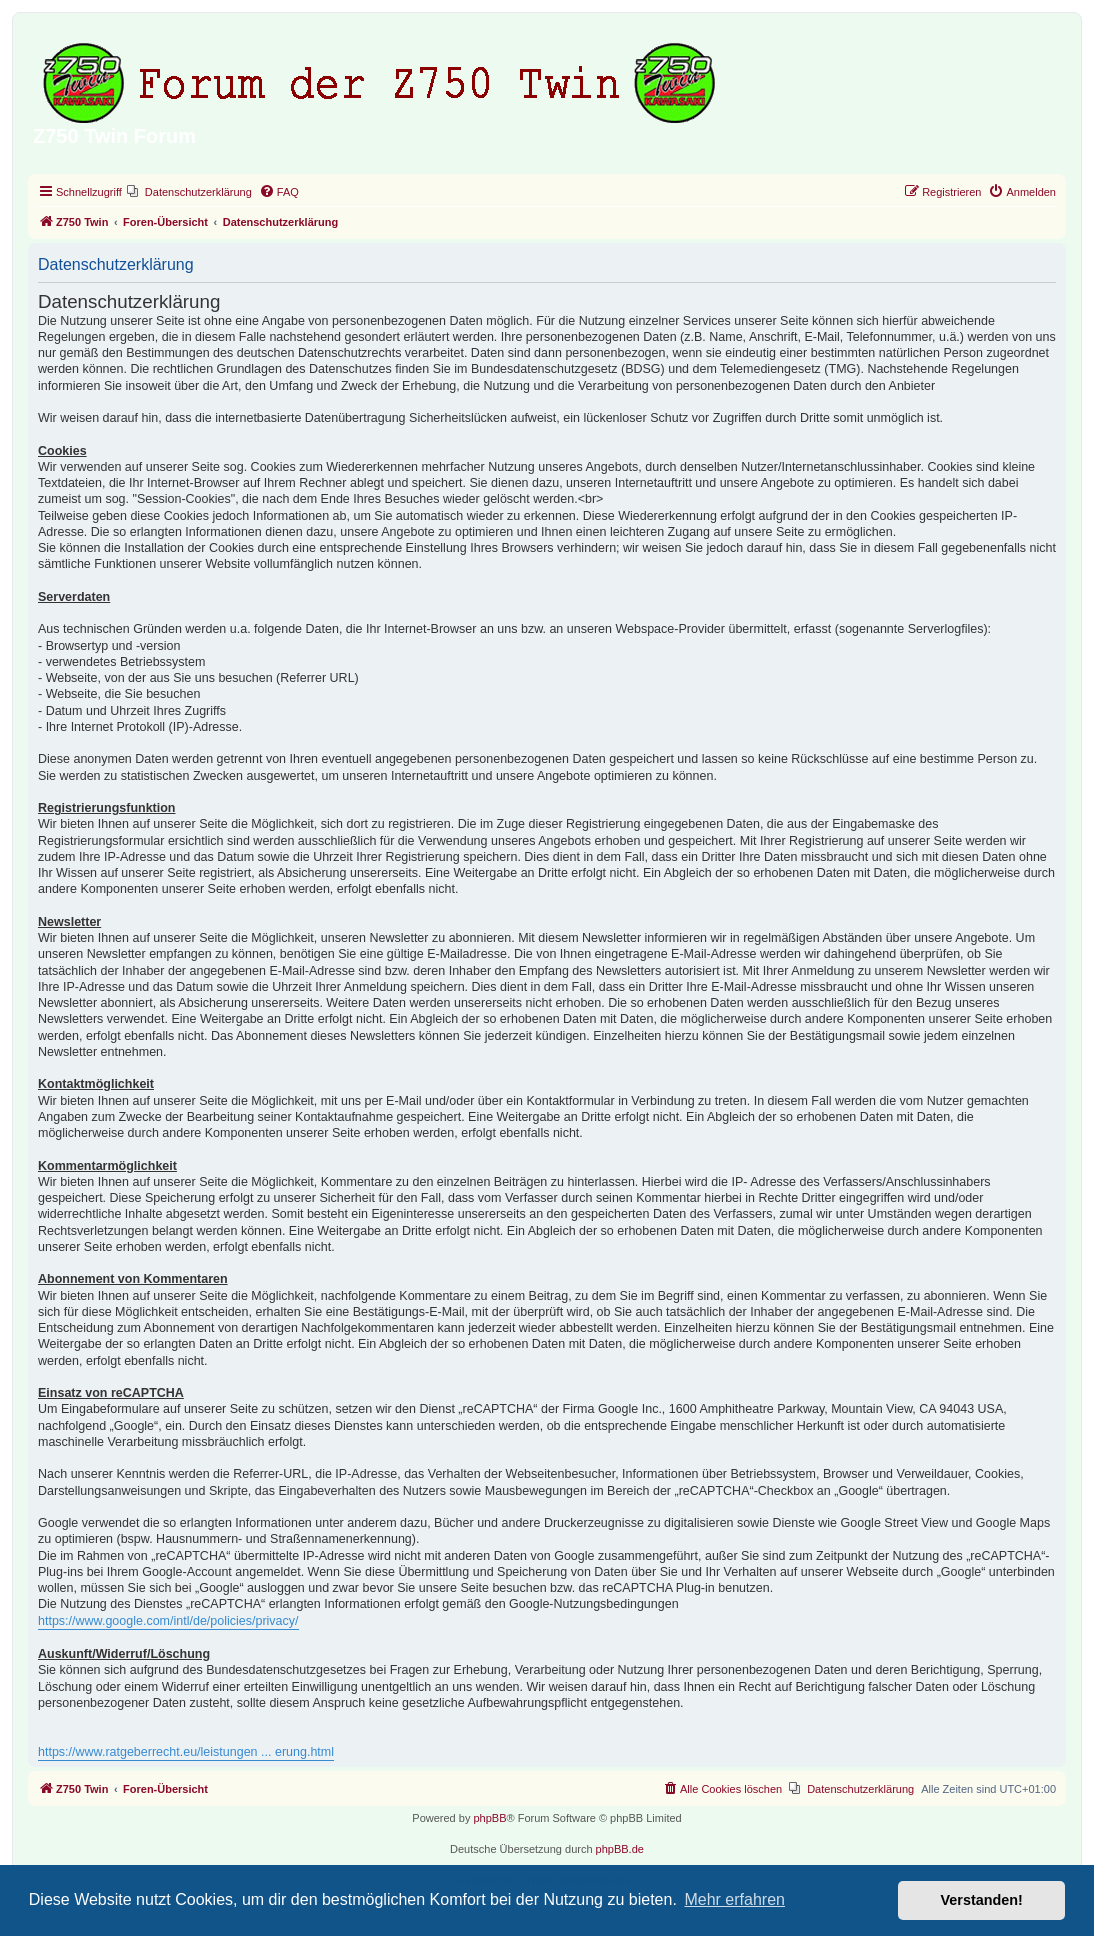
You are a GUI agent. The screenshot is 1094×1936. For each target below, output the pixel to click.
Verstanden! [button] (982, 1900)
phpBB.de (620, 1849)
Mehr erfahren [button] (734, 1899)
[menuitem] (189, 192)
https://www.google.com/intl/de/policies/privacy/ (168, 1621)
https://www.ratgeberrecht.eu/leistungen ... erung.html (186, 1752)
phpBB (489, 1818)
